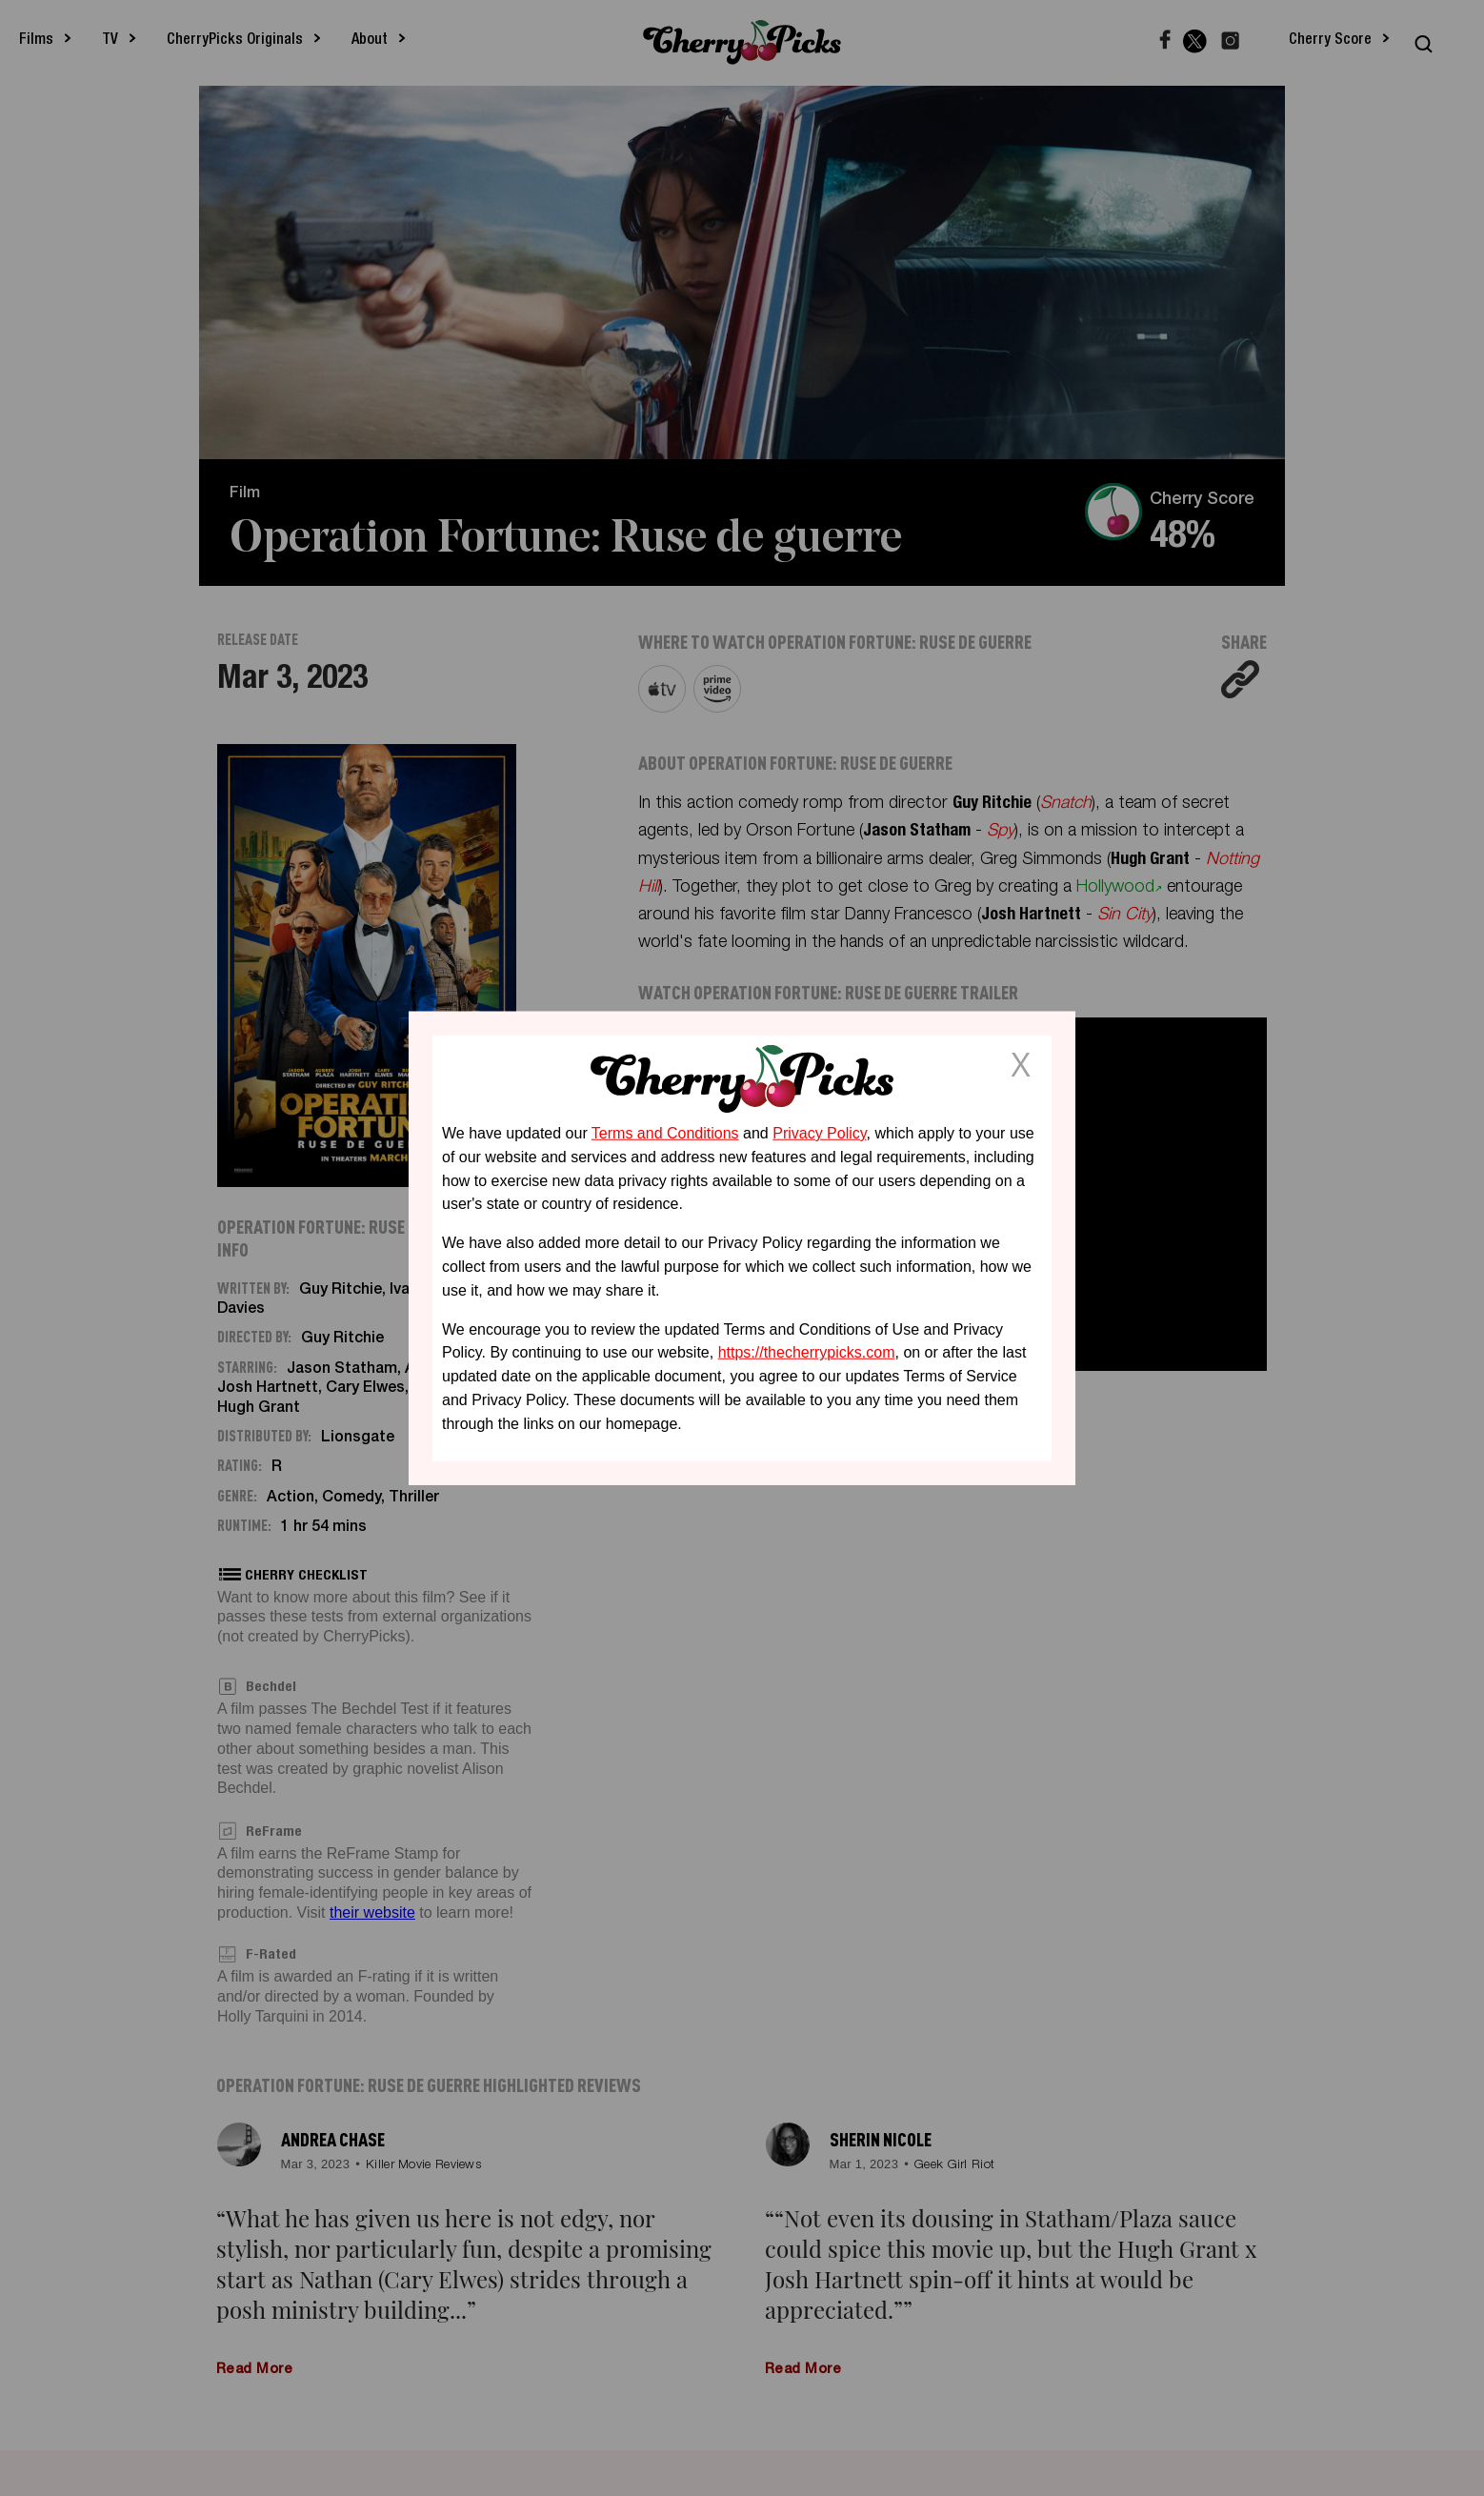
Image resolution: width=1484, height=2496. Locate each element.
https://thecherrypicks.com (806, 1352)
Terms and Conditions (665, 1133)
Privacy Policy (819, 1133)
